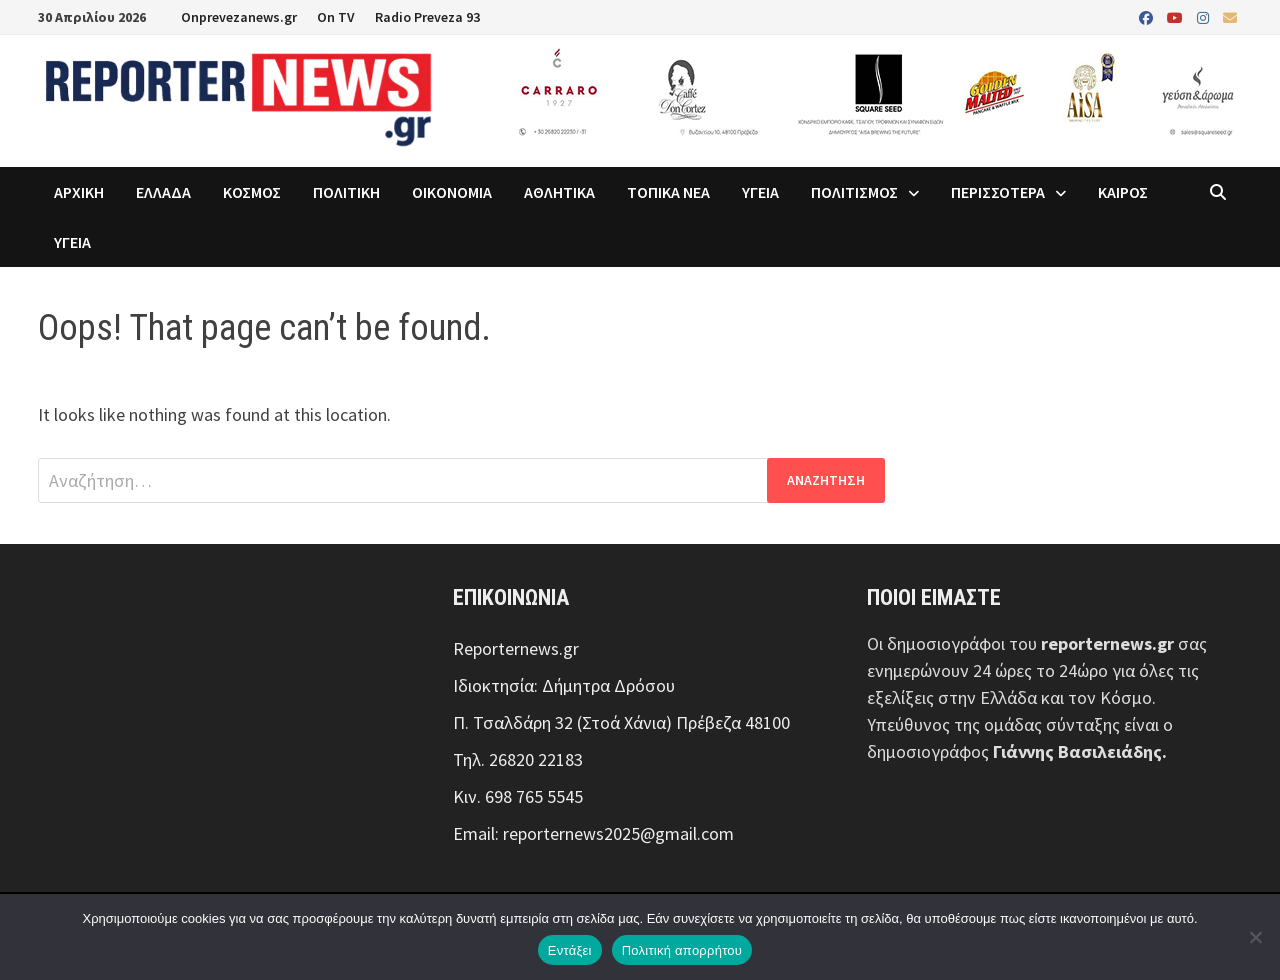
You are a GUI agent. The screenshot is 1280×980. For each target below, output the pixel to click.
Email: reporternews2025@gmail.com (593, 833)
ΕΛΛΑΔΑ (163, 192)
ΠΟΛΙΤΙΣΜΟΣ (854, 192)
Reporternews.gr (516, 648)
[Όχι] (1255, 937)
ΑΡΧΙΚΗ (79, 192)
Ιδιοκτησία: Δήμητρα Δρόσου (564, 685)
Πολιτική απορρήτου (682, 950)
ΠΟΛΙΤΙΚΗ (346, 192)
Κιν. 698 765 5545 (518, 796)
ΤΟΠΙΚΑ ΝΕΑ (668, 192)
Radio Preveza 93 (427, 17)
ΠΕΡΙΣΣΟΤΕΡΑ (998, 192)
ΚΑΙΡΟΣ (1123, 192)
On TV (336, 17)
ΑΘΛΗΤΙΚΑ (559, 192)
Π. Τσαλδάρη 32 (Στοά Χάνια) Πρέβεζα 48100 (621, 722)
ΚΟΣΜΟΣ (252, 192)
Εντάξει (570, 950)
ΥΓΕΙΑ (760, 192)
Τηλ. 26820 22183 (518, 759)
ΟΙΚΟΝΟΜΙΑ (452, 192)
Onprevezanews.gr (239, 17)
